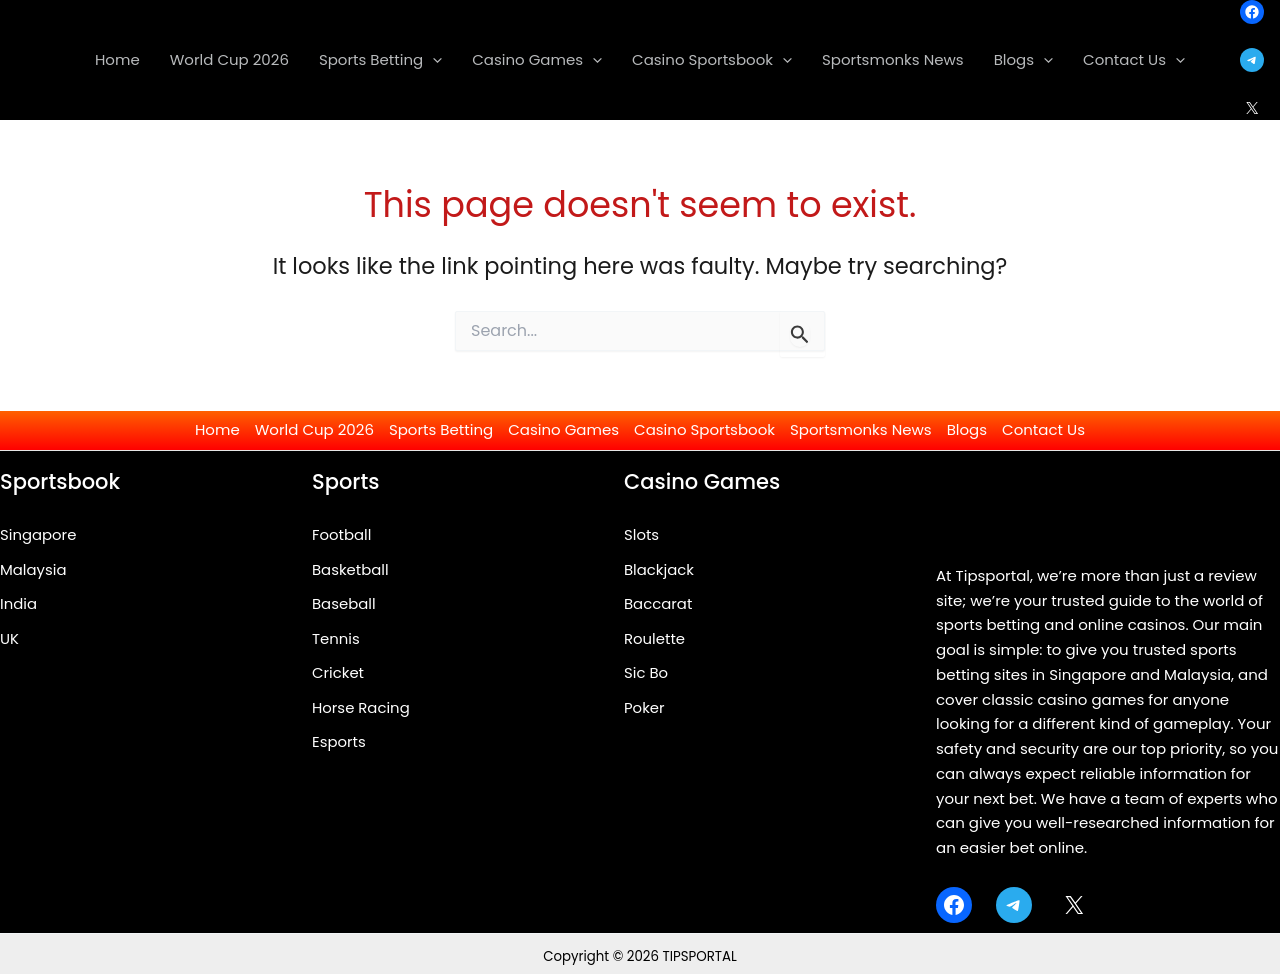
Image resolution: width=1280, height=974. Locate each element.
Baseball (344, 604)
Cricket (338, 673)
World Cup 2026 (314, 429)
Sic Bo (646, 673)
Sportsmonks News (861, 429)
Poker (644, 708)
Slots (641, 534)
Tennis (336, 638)
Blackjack (659, 569)
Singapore (38, 534)
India (18, 604)
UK (9, 638)
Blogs (967, 429)
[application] (432, 60)
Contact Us (1043, 429)
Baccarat (658, 604)
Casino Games (563, 429)
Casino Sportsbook (704, 429)
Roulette (655, 638)
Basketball (350, 569)
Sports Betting (441, 429)
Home (217, 429)
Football (342, 534)
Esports (339, 743)
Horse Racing (361, 708)
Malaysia (33, 569)
